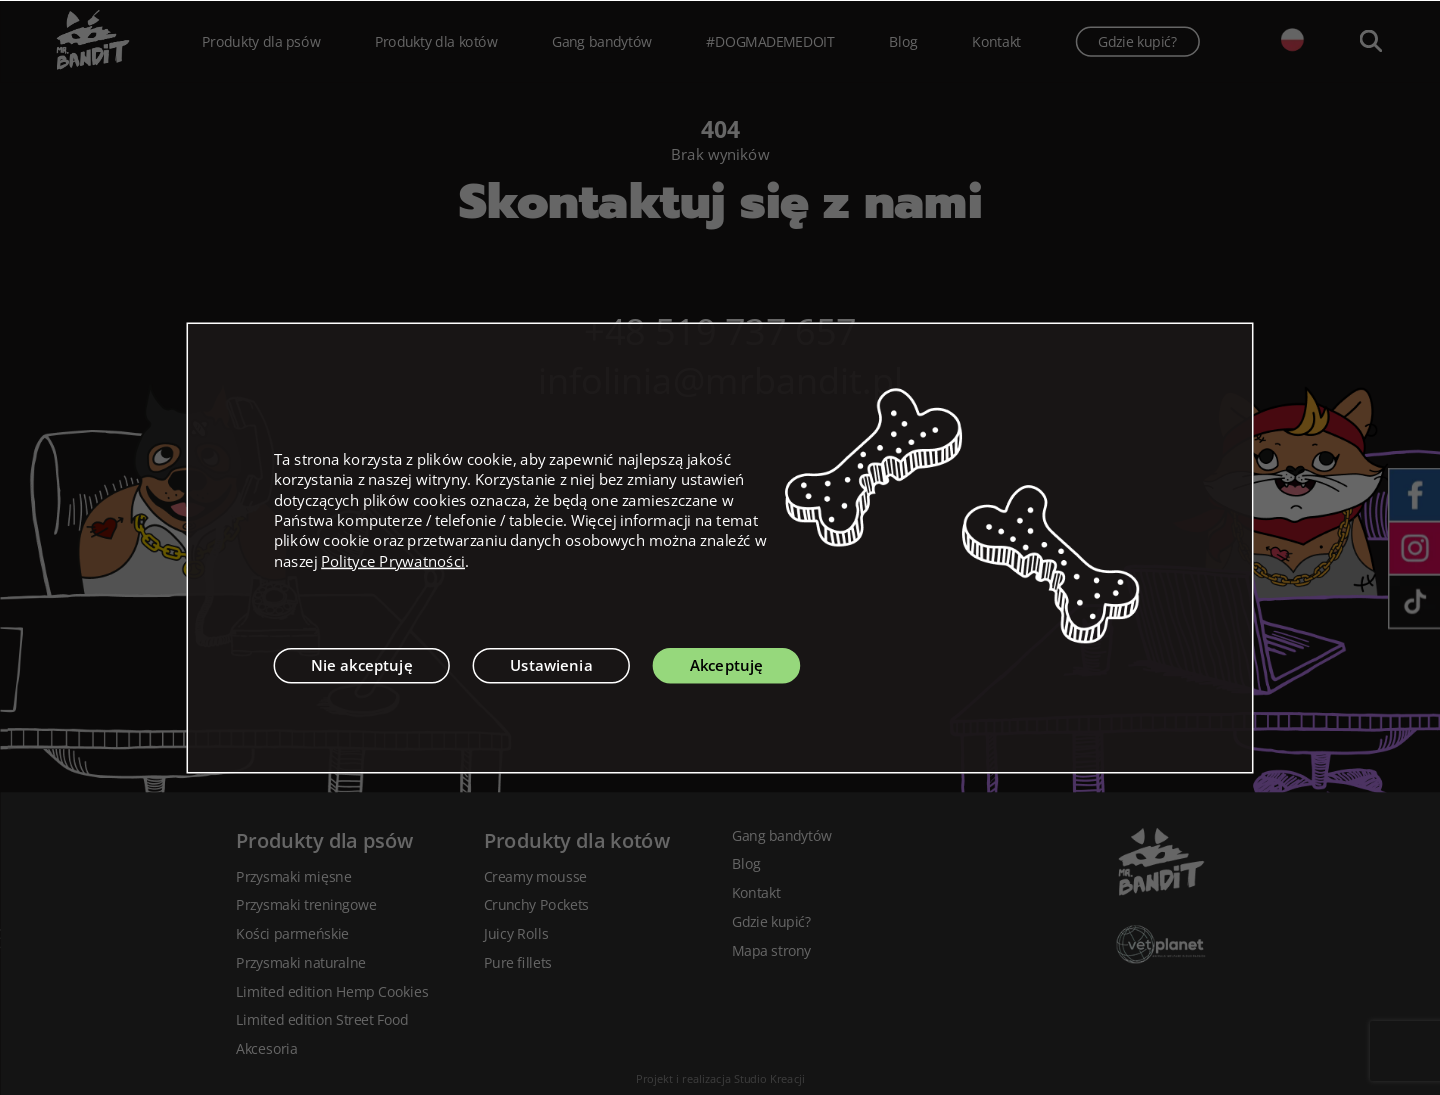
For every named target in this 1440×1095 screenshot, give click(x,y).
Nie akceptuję (362, 665)
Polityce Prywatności (393, 561)
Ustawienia (551, 665)
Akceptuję (726, 665)
